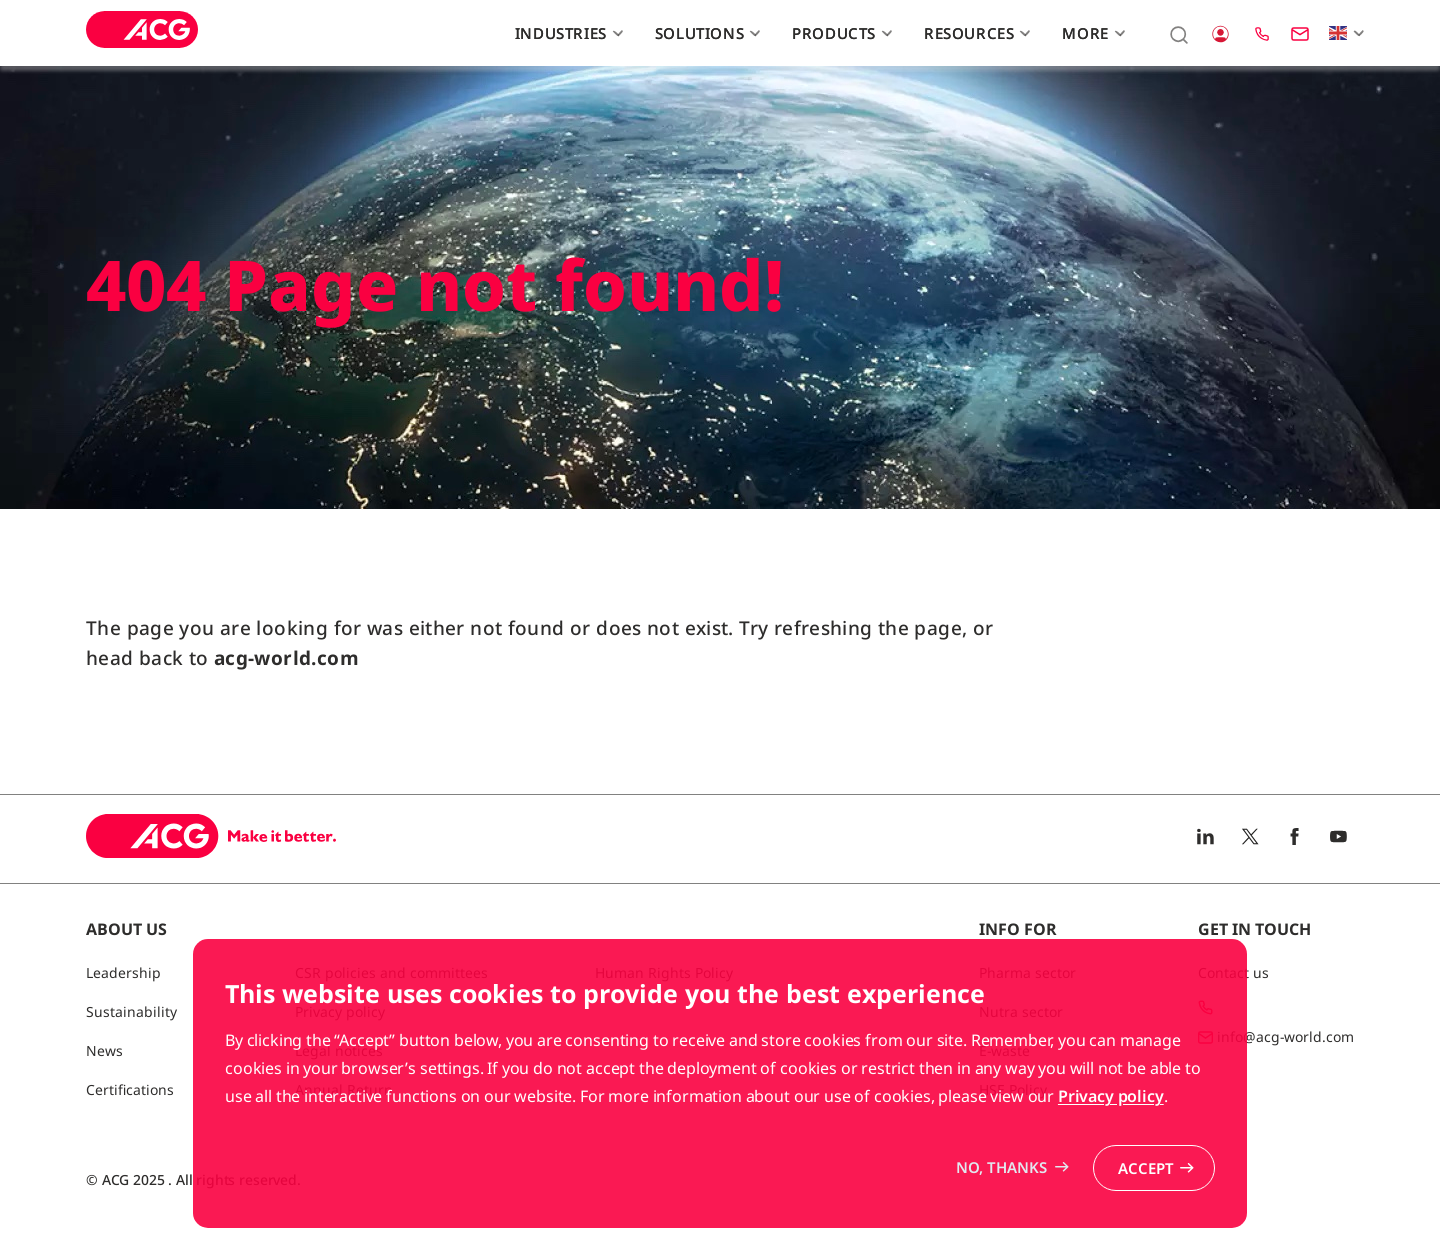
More (1091, 33)
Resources (975, 33)
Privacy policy (1111, 1157)
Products (839, 33)
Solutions (705, 33)
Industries (566, 33)
